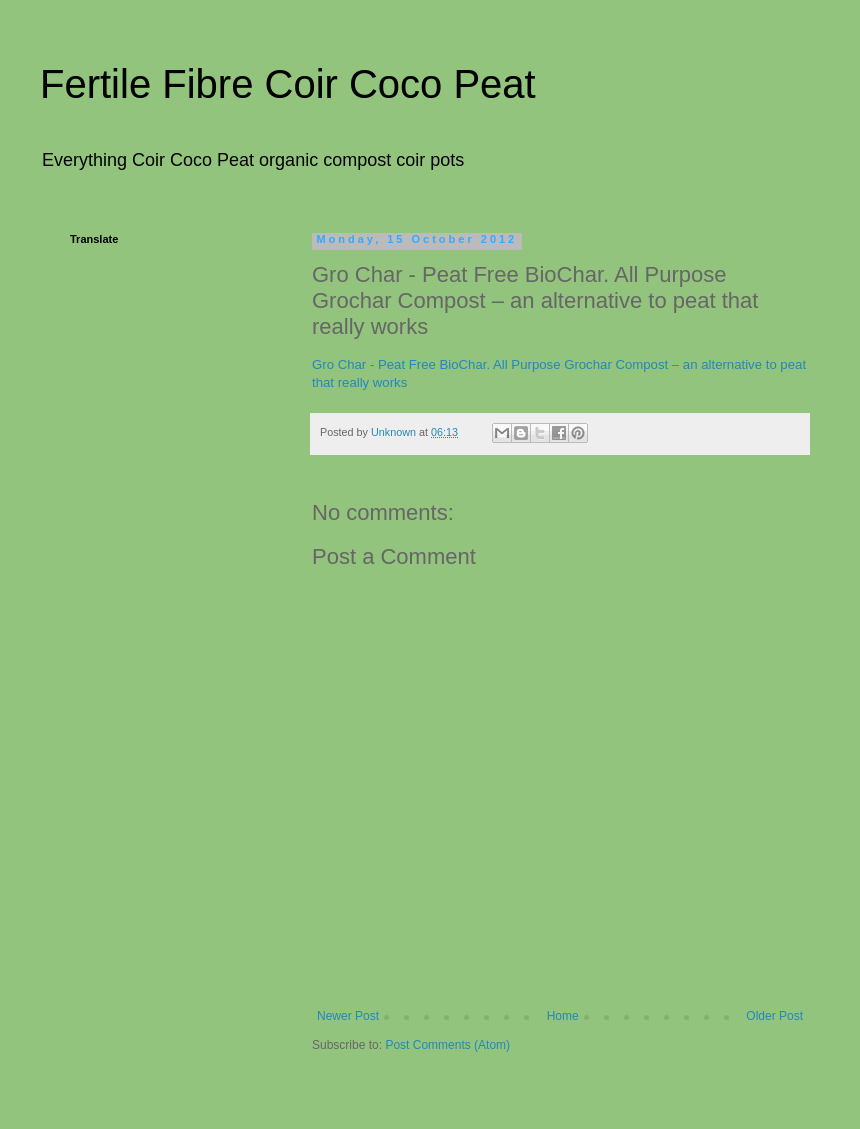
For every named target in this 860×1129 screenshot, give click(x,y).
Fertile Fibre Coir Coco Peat (288, 84)
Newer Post (348, 1016)
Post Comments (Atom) (447, 1045)
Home (563, 1016)
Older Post (774, 1016)
